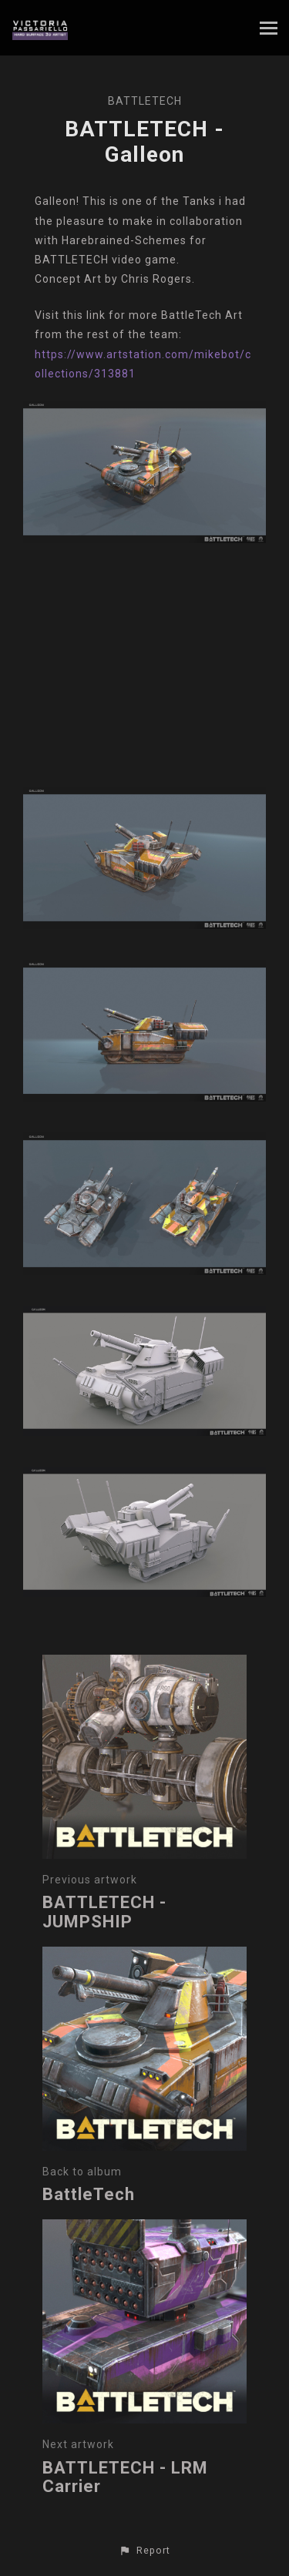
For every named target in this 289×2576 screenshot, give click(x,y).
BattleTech (145, 101)
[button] (144, 2550)
